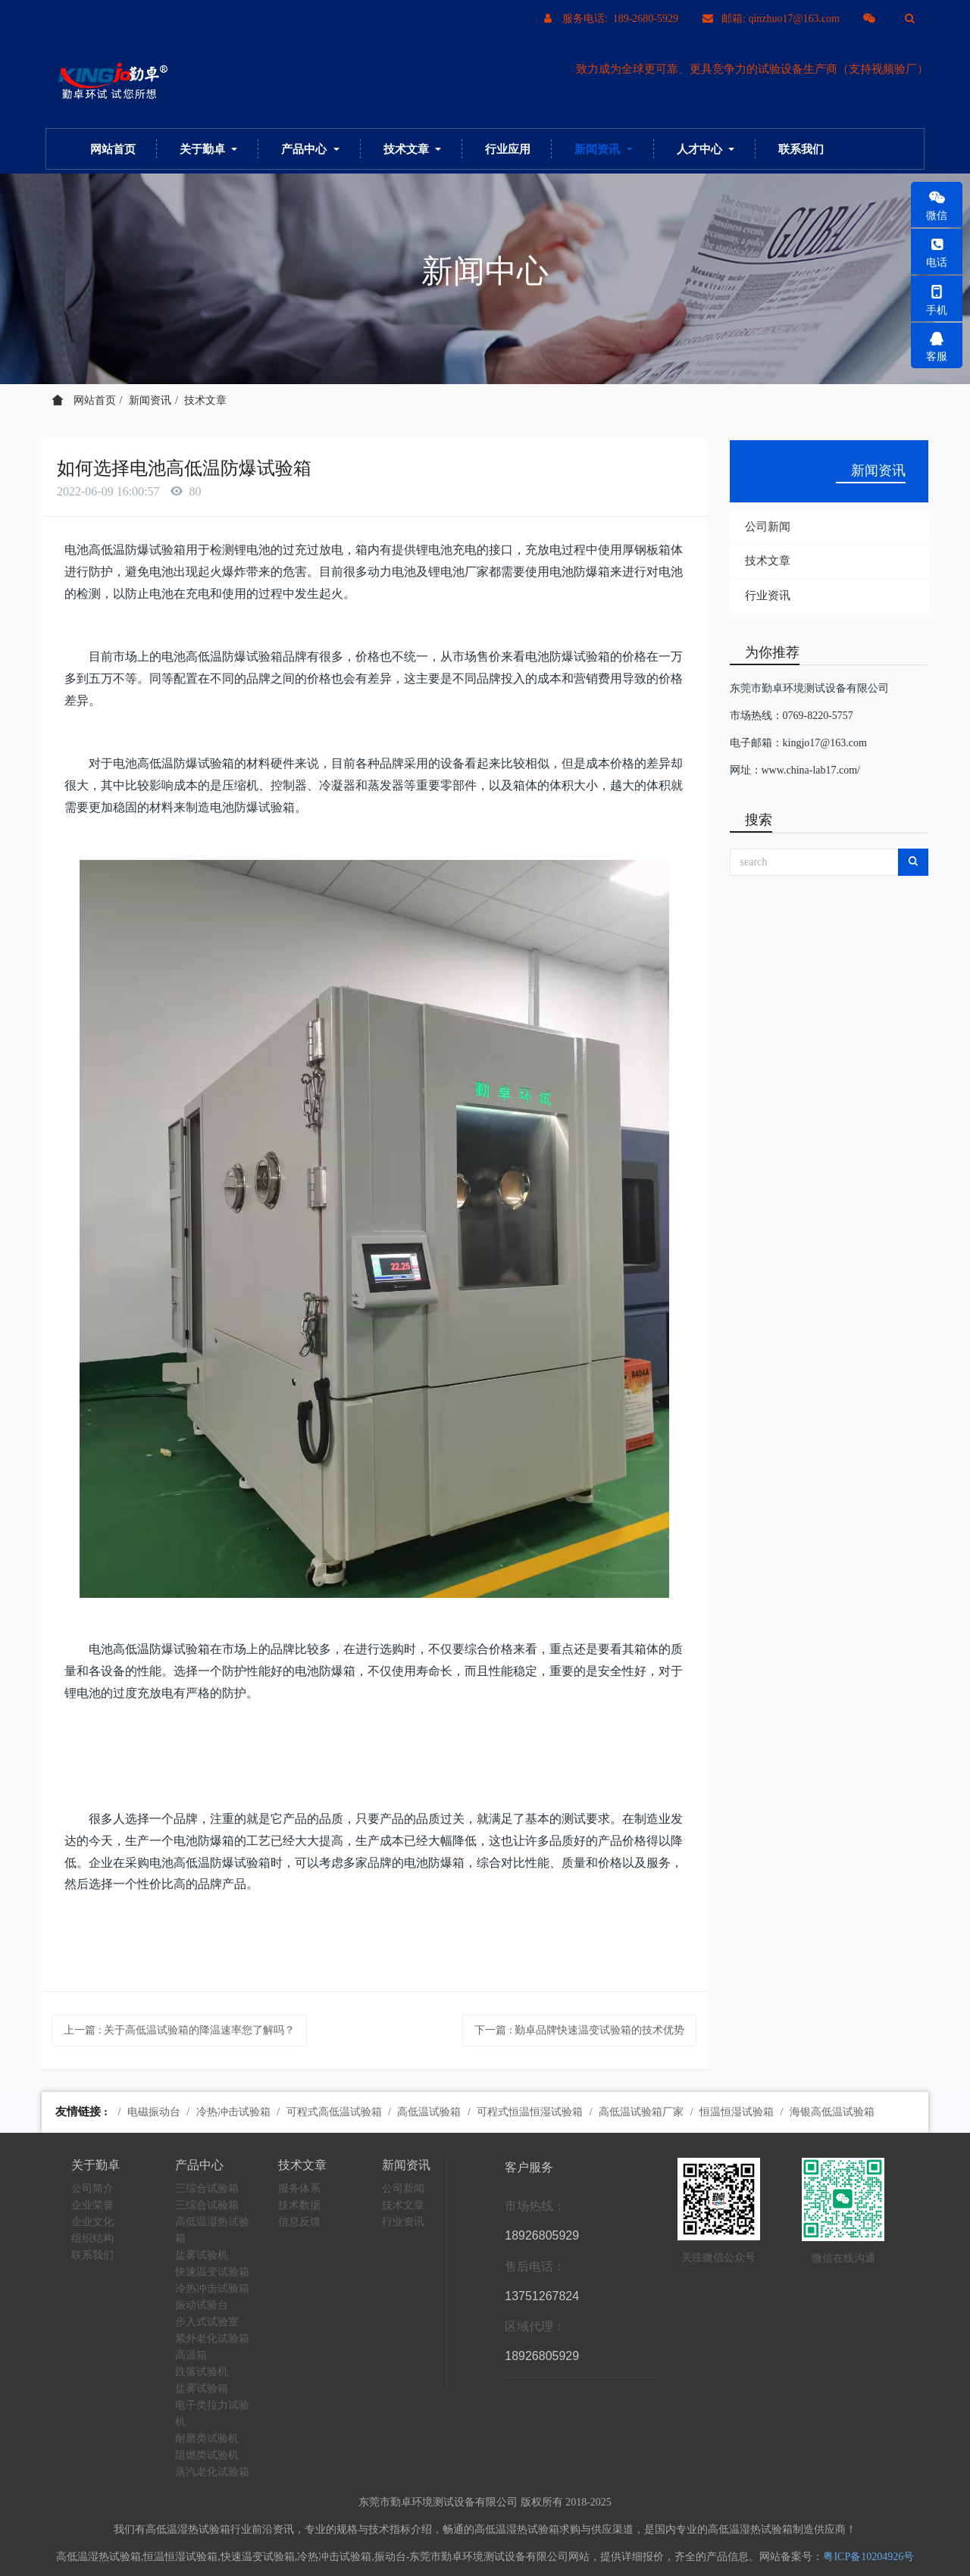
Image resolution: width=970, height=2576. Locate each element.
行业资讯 (767, 595)
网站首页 (113, 148)
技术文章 (205, 400)
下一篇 (579, 2030)
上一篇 (179, 2030)
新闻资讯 (150, 400)
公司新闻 (767, 527)
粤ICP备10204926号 (868, 2556)
